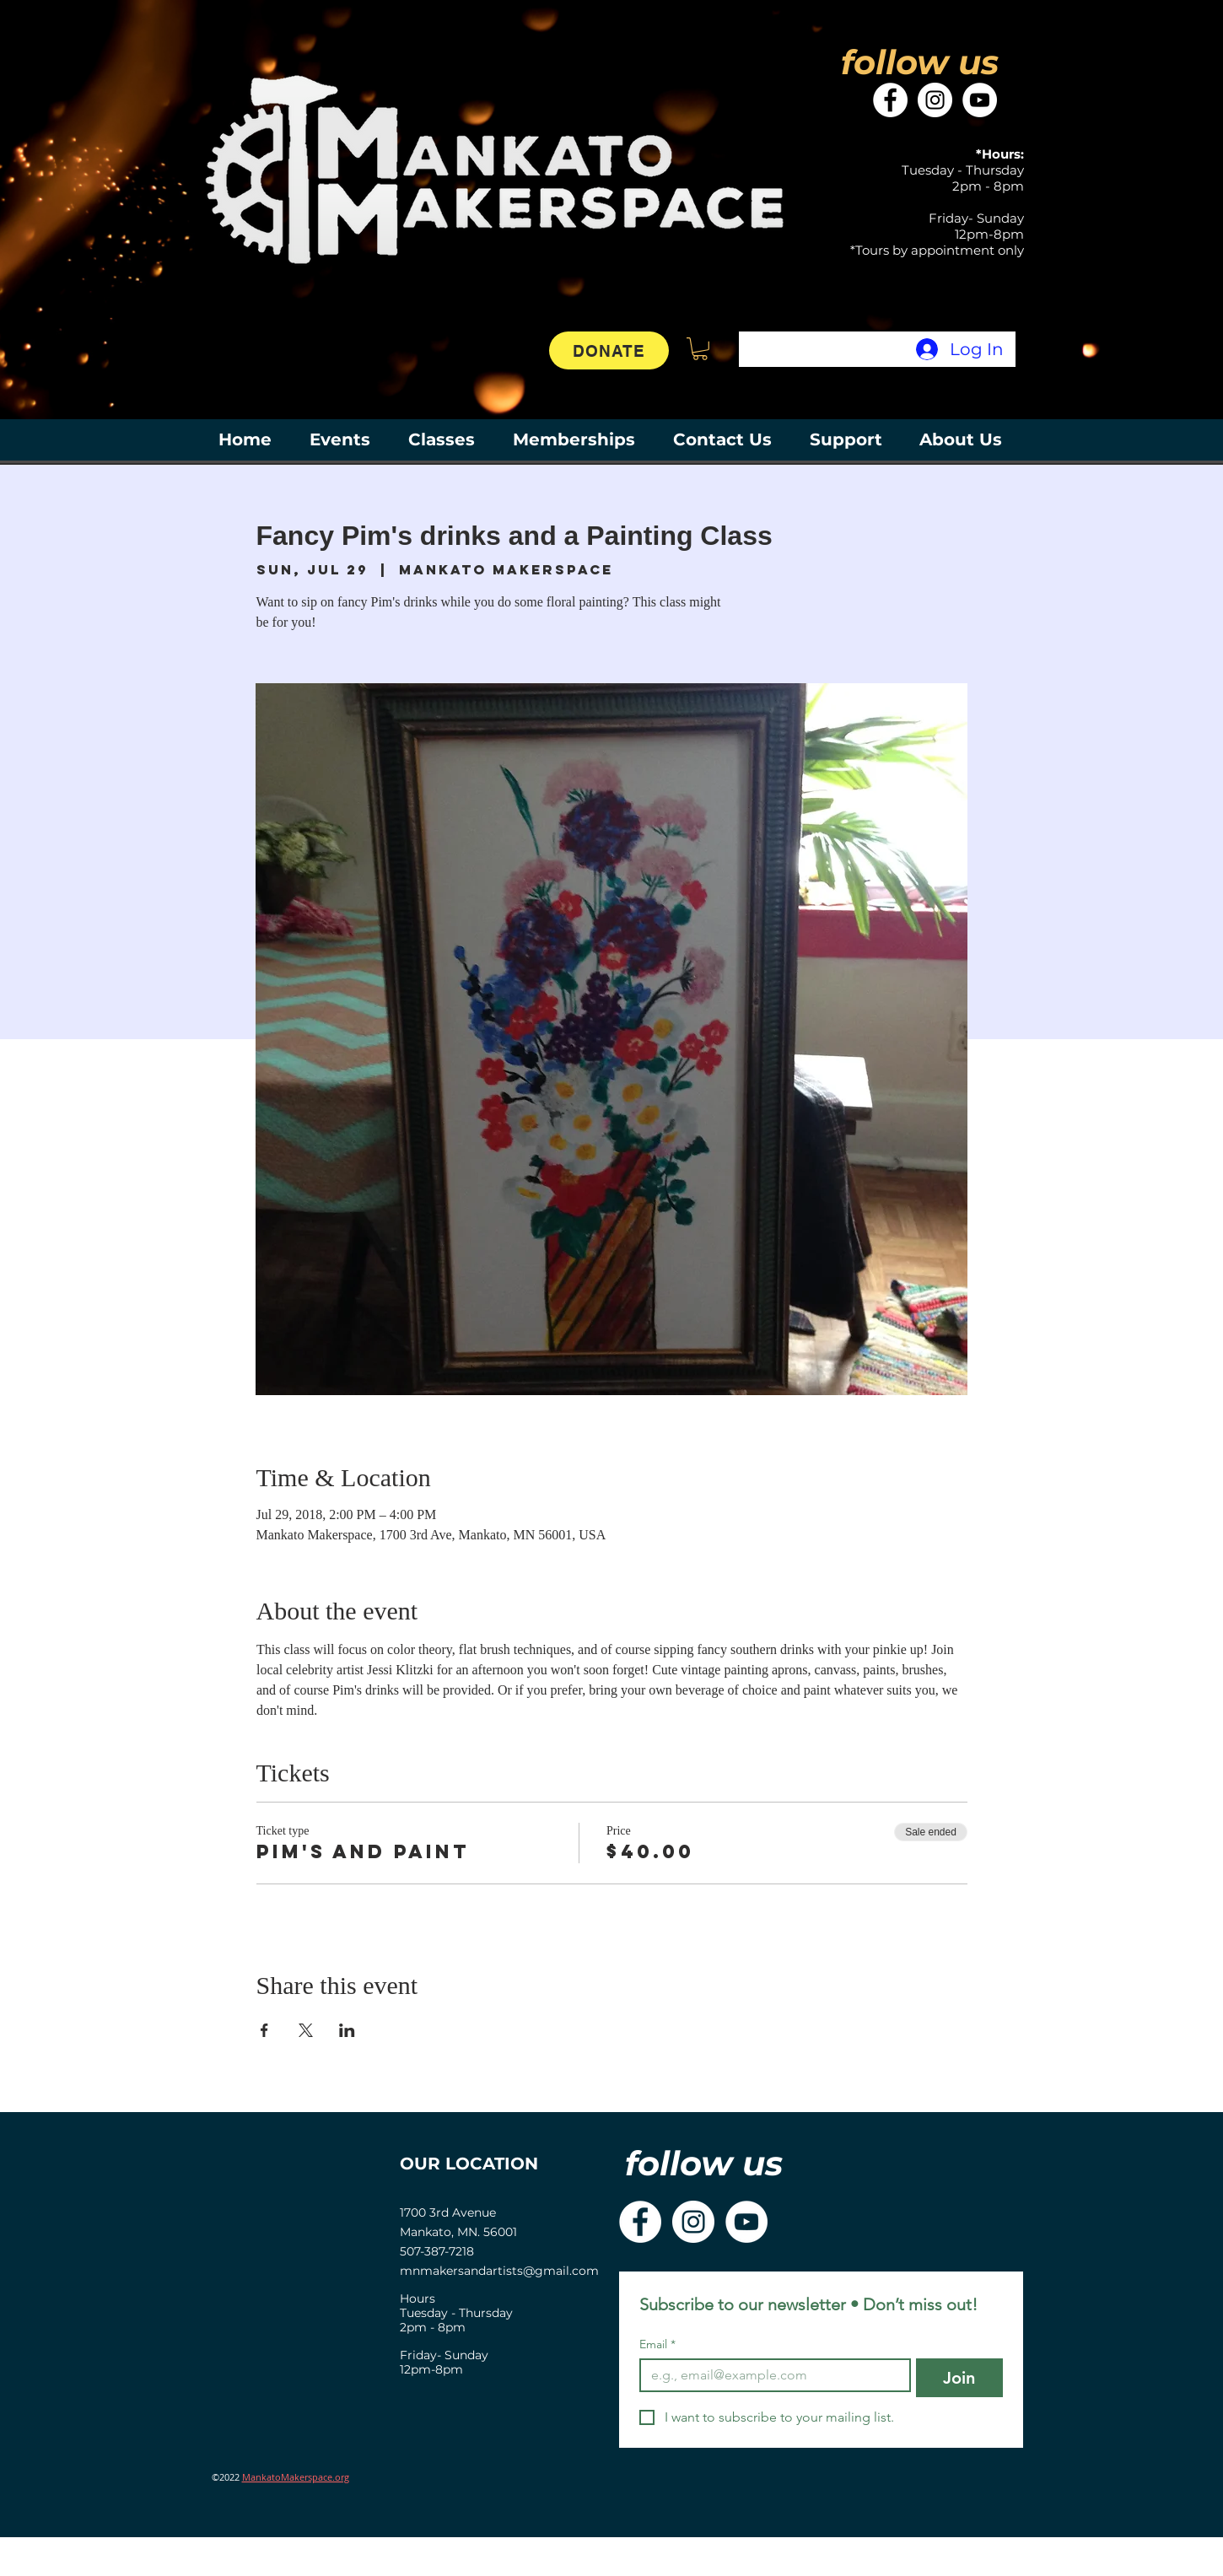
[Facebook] (890, 100)
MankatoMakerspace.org (295, 2477)
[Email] (770, 2375)
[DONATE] (609, 350)
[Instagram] (935, 100)
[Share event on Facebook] (264, 2030)
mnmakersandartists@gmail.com (499, 2270)
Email (657, 2344)
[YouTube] (979, 100)
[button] (700, 348)
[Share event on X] (306, 2030)
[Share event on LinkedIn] (347, 2030)
